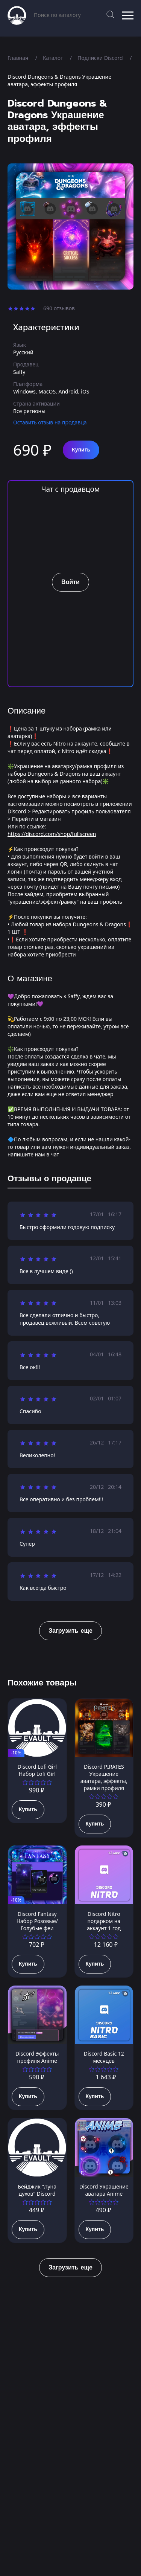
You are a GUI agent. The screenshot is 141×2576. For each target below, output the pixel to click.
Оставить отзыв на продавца (50, 422)
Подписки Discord (100, 57)
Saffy (19, 371)
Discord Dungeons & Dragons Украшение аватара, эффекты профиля (59, 80)
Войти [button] (70, 582)
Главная (18, 57)
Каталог (53, 57)
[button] (127, 15)
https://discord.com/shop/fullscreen (52, 833)
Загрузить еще (70, 1630)
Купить (81, 450)
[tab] (49, 1180)
